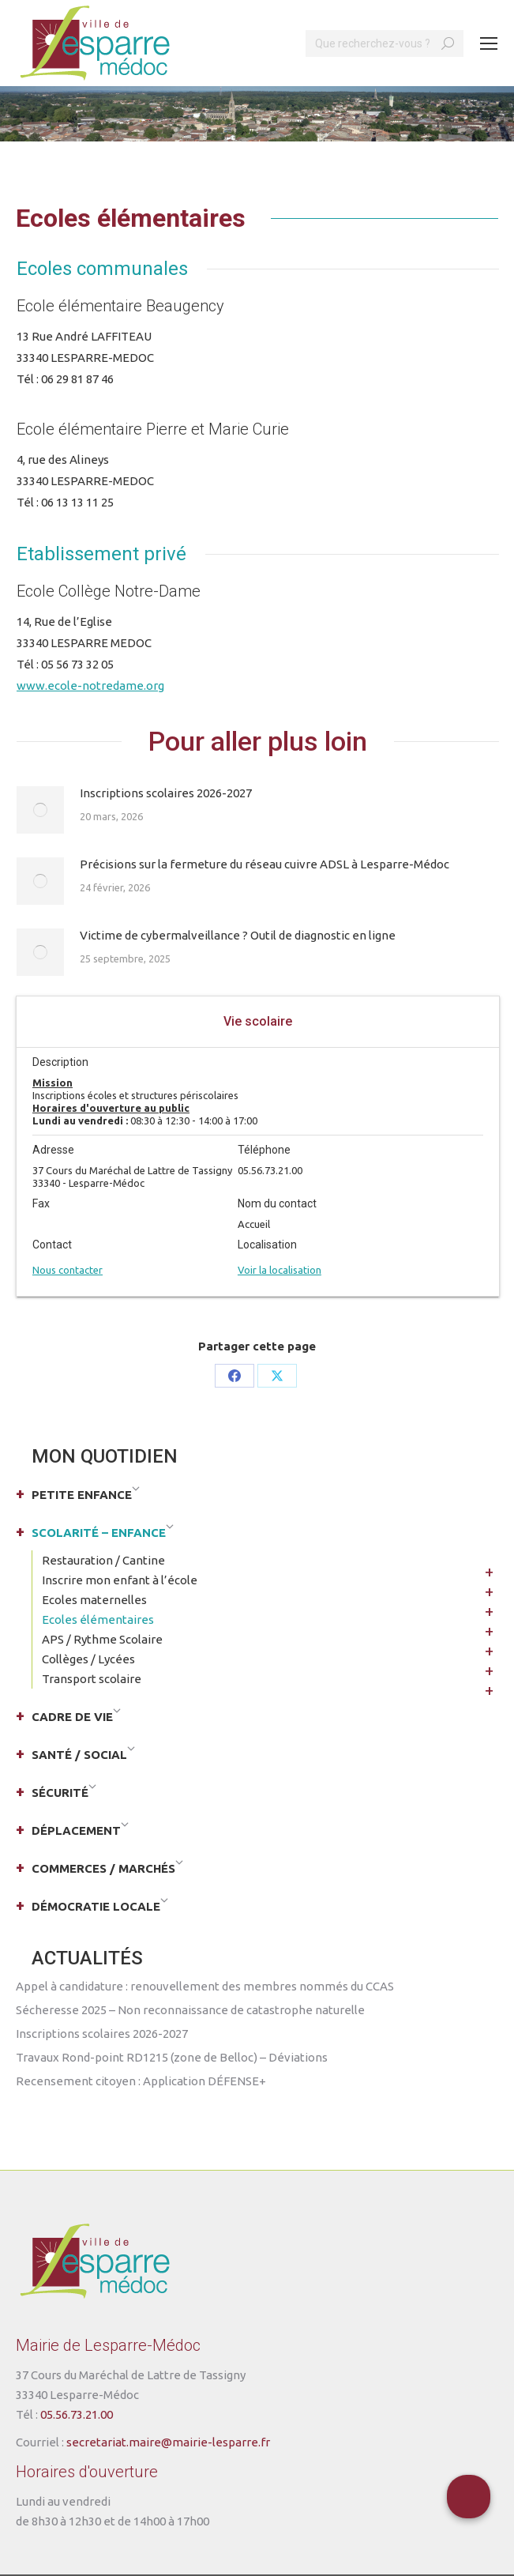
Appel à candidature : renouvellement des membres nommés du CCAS (205, 1986)
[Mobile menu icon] (488, 43)
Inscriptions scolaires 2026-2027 (166, 793)
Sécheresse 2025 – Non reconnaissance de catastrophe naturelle (190, 2010)
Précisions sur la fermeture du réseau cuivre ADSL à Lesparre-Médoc (264, 864)
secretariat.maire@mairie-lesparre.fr (168, 2442)
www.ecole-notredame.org (90, 685)
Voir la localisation (279, 1269)
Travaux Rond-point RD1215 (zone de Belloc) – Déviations (172, 2057)
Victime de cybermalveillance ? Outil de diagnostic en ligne (238, 935)
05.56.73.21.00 (76, 2414)
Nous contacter (67, 1269)
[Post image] (40, 810)
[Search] (384, 43)
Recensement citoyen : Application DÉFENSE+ (141, 2081)
